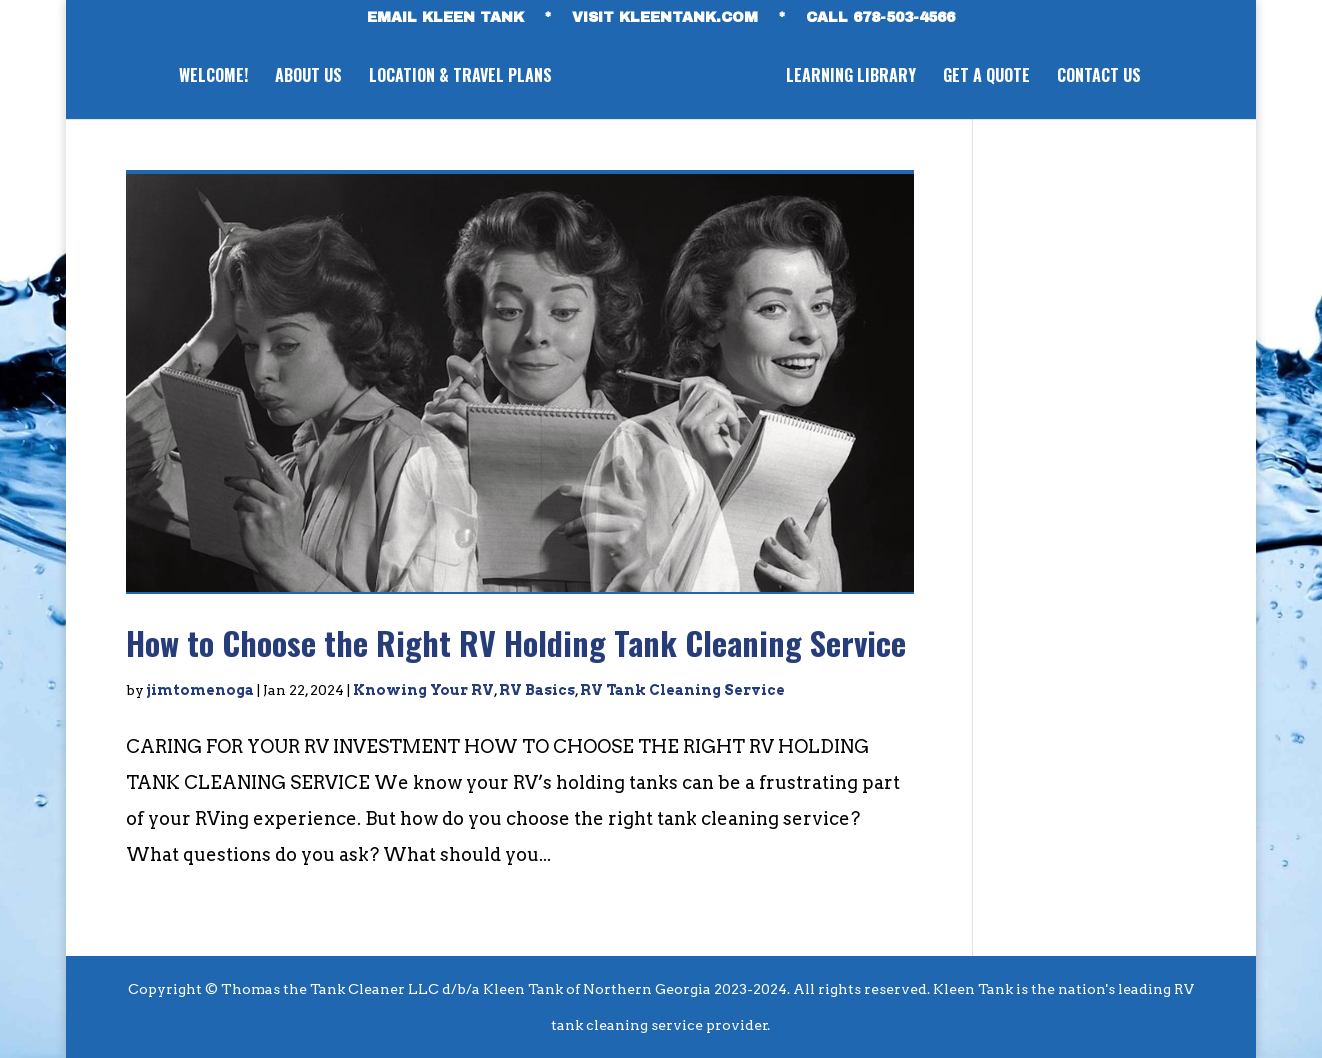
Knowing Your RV (423, 690)
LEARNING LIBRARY (851, 77)
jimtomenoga (200, 690)
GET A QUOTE (986, 77)
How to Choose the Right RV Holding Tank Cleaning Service (516, 642)
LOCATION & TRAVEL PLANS (460, 77)
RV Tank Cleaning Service (682, 690)
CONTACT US (1099, 77)
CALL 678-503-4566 (880, 18)
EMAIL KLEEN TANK (445, 18)
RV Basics (537, 690)
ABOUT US (308, 77)
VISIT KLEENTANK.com (665, 18)
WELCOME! (213, 77)
